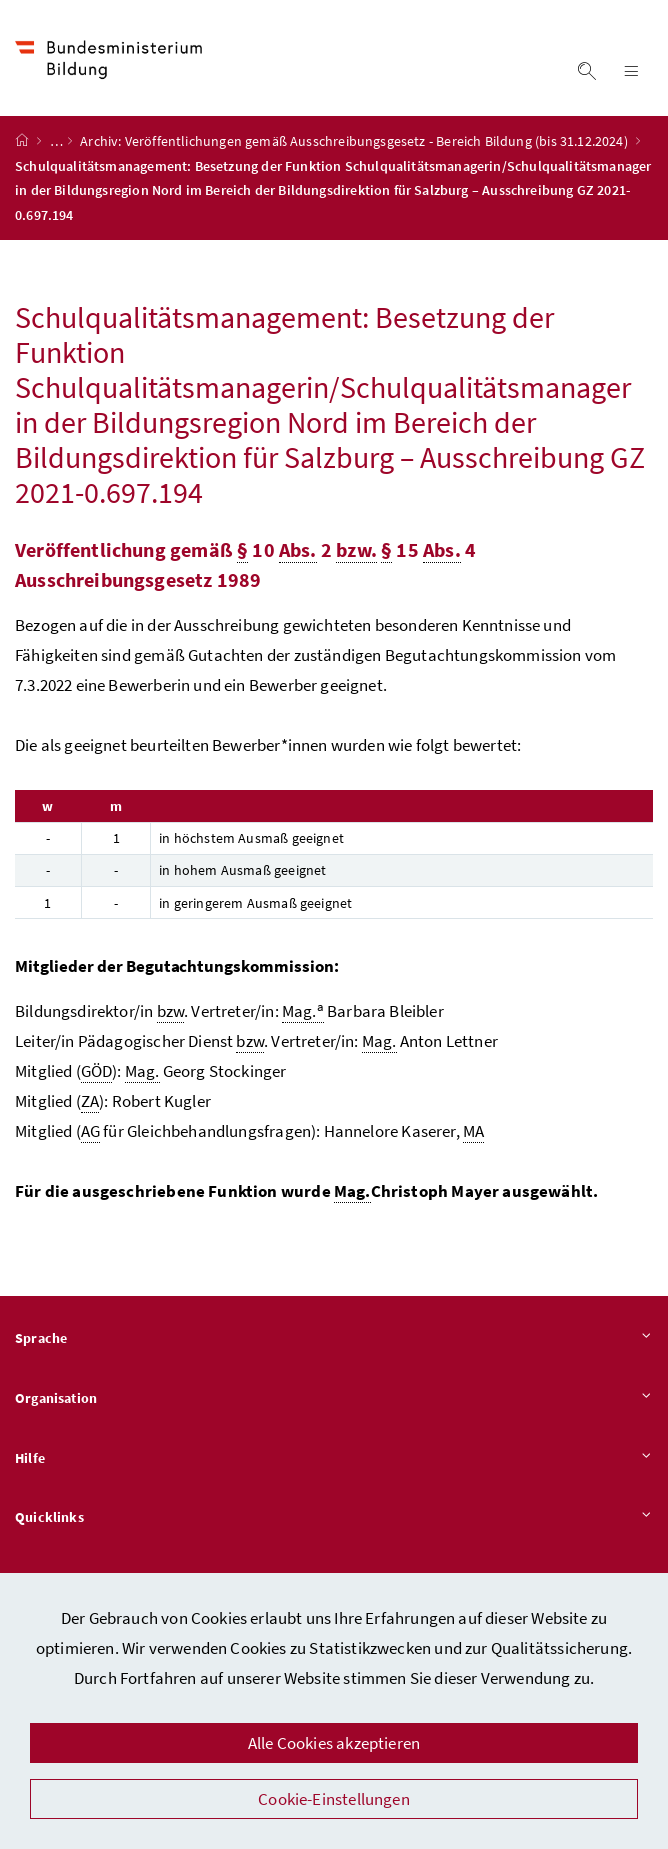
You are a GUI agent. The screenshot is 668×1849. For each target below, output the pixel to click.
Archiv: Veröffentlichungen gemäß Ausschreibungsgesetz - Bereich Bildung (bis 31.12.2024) (355, 141)
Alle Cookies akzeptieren (334, 1743)
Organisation (334, 1399)
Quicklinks (334, 1518)
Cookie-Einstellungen (334, 1799)
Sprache (334, 1339)
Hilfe (334, 1459)
